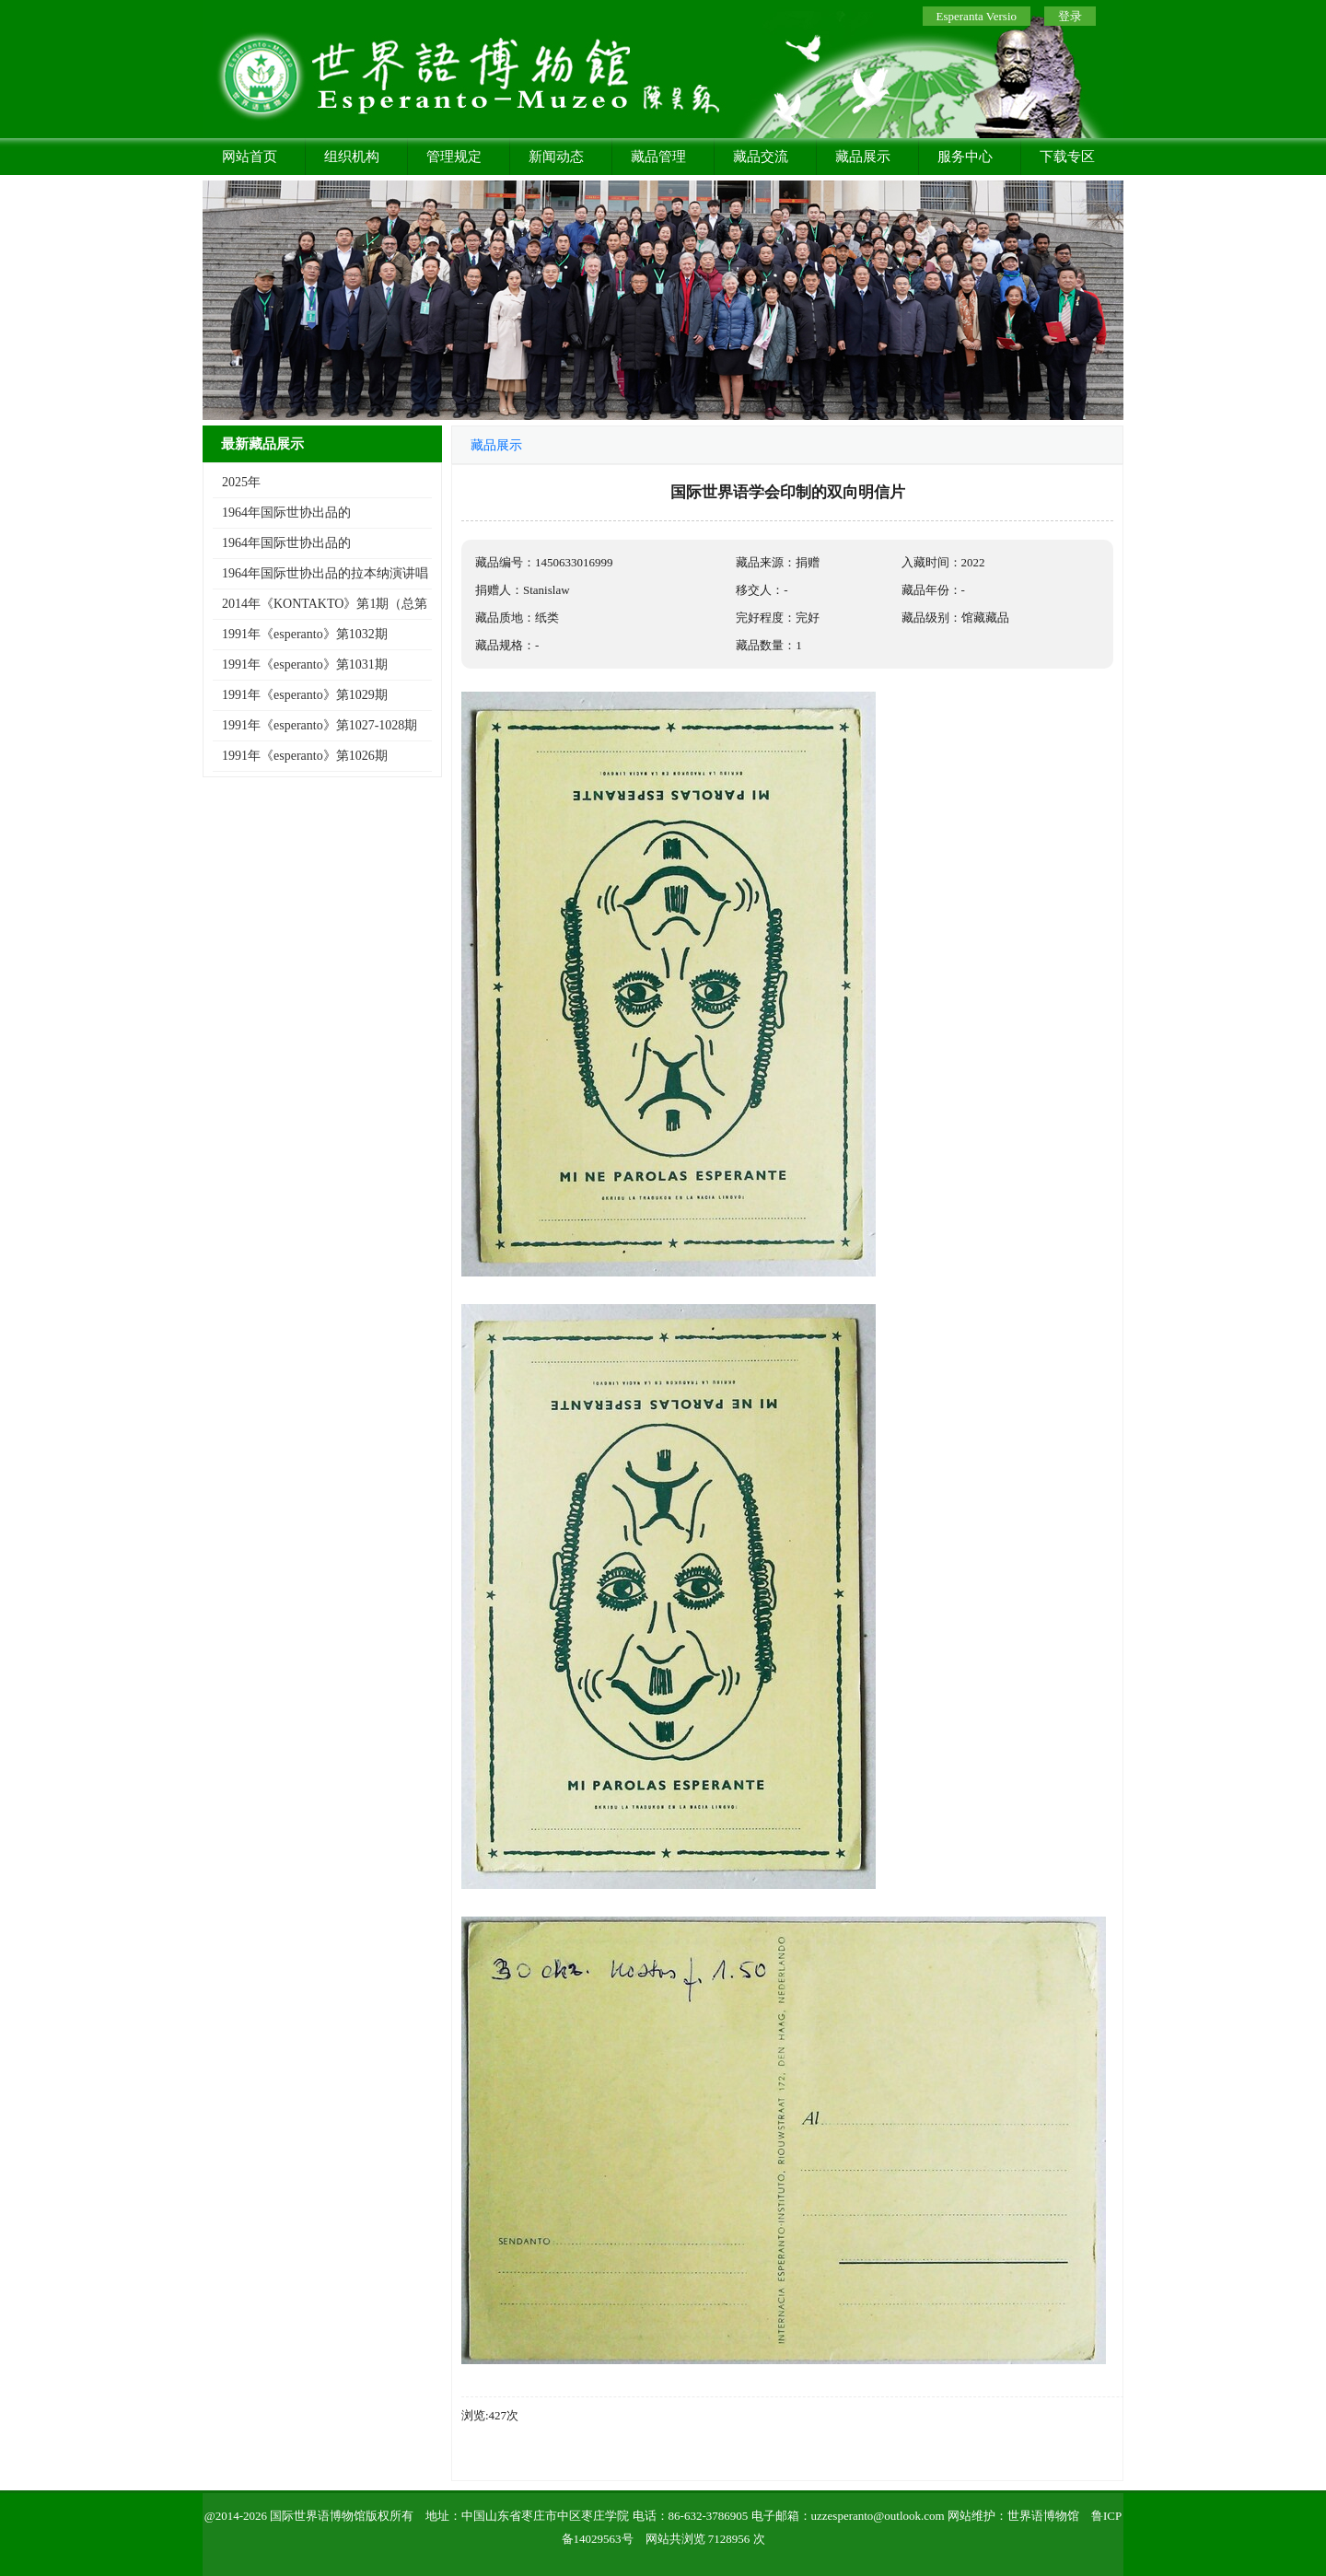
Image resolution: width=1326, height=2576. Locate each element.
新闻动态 (556, 156)
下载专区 (1067, 156)
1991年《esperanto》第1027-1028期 (319, 725)
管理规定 (454, 156)
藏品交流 (760, 156)
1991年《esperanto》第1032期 (305, 634)
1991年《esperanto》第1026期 (305, 756)
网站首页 (249, 156)
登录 (1070, 16)
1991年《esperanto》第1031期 (305, 664)
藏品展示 (862, 156)
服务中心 (965, 156)
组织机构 (351, 156)
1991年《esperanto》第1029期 (305, 695)
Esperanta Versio (976, 16)
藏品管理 (658, 156)
